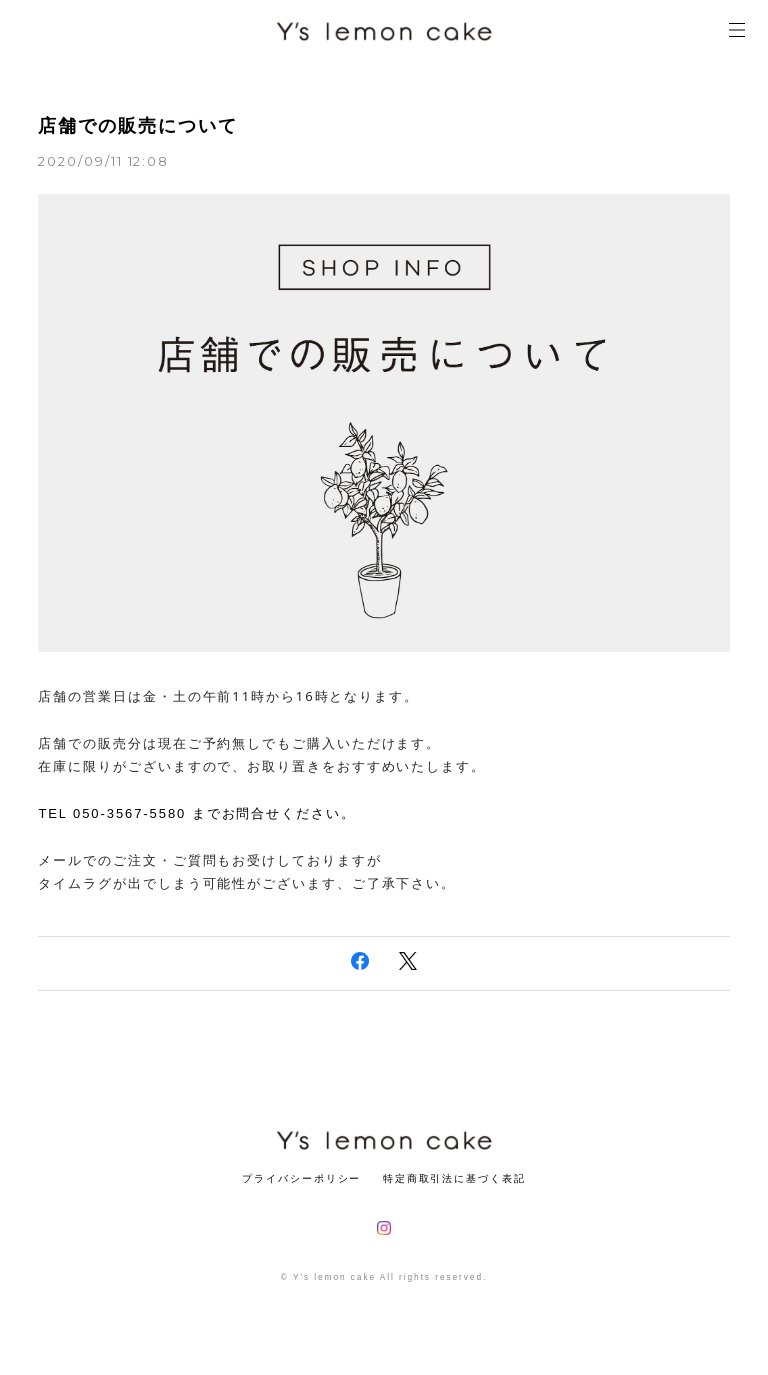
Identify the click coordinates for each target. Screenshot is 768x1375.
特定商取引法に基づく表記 (454, 1178)
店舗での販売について (137, 126)
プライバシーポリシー (301, 1178)
